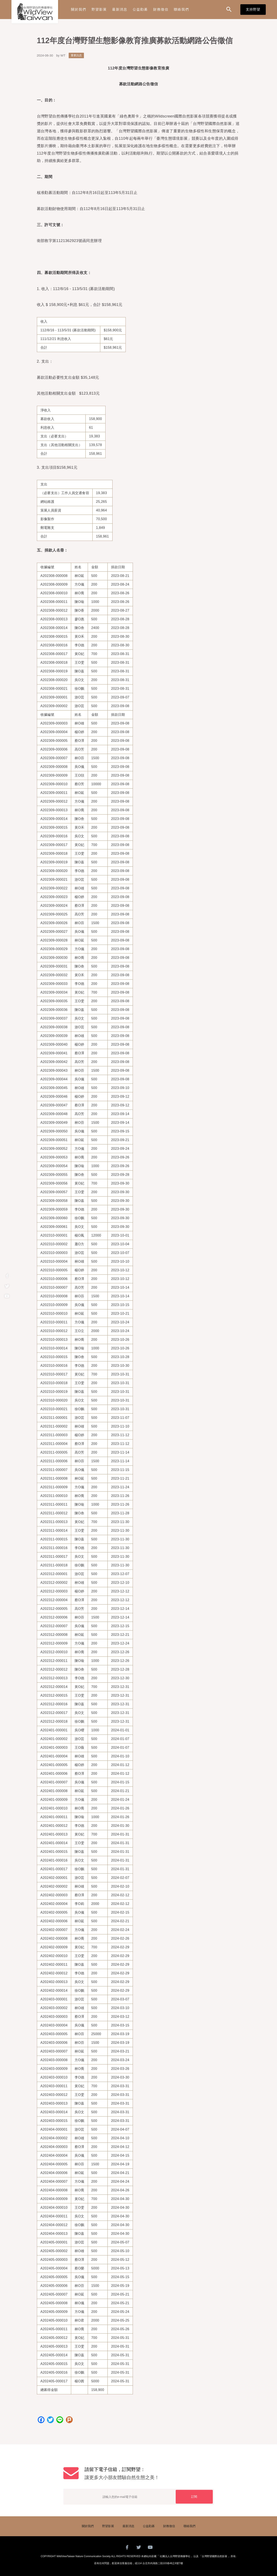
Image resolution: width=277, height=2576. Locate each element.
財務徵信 (160, 9)
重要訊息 (76, 55)
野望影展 (99, 9)
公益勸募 (140, 9)
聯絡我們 (181, 9)
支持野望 (253, 9)
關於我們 (78, 9)
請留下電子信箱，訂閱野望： (149, 2474)
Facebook (7, 1276)
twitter (7, 1286)
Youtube (7, 1296)
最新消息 (119, 9)
